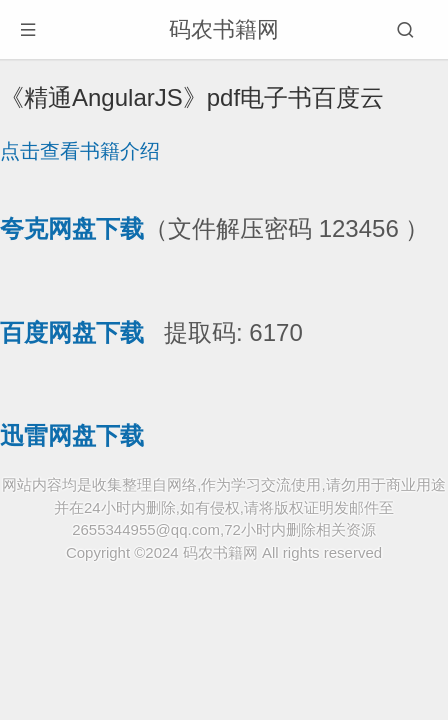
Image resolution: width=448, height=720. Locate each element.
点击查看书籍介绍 (80, 151)
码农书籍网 (224, 29)
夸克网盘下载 (72, 228)
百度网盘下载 (72, 332)
